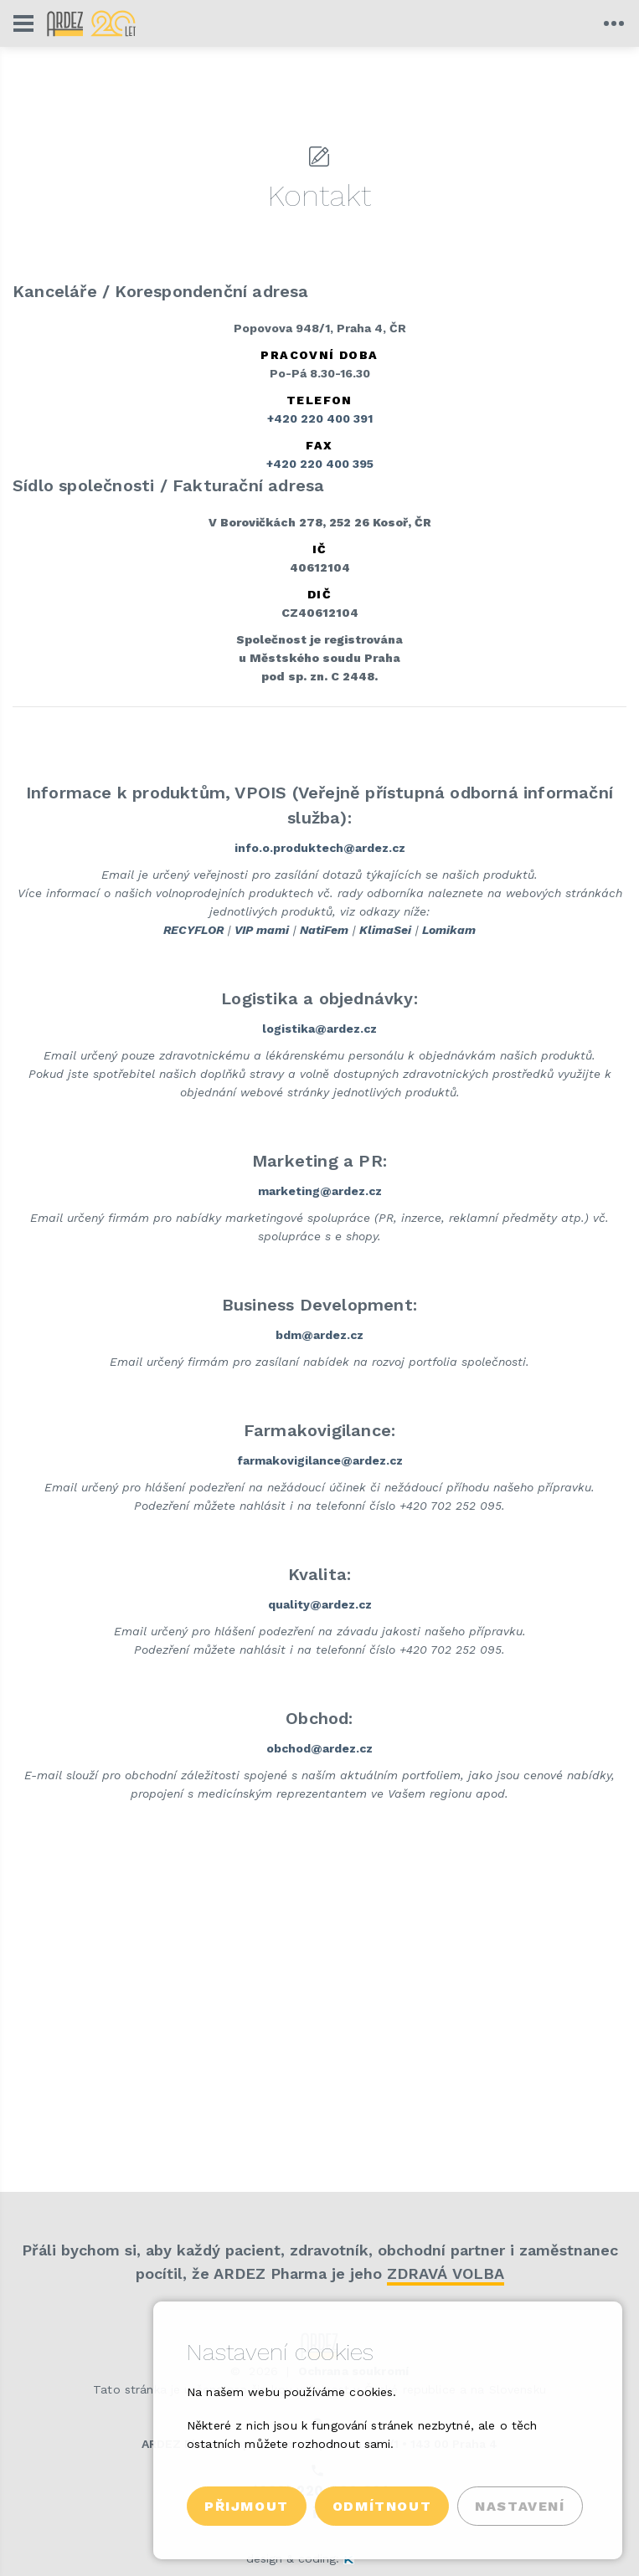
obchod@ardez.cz (319, 1748)
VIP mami (261, 929)
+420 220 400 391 (320, 418)
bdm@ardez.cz (319, 1335)
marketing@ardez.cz (320, 1191)
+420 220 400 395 (320, 463)
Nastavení (519, 2506)
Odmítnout (381, 2506)
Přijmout (246, 2506)
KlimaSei (385, 929)
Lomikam (449, 929)
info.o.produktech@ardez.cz (319, 847)
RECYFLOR (193, 929)
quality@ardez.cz (320, 1604)
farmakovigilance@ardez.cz (320, 1460)
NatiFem (324, 929)
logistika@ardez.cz (319, 1028)
